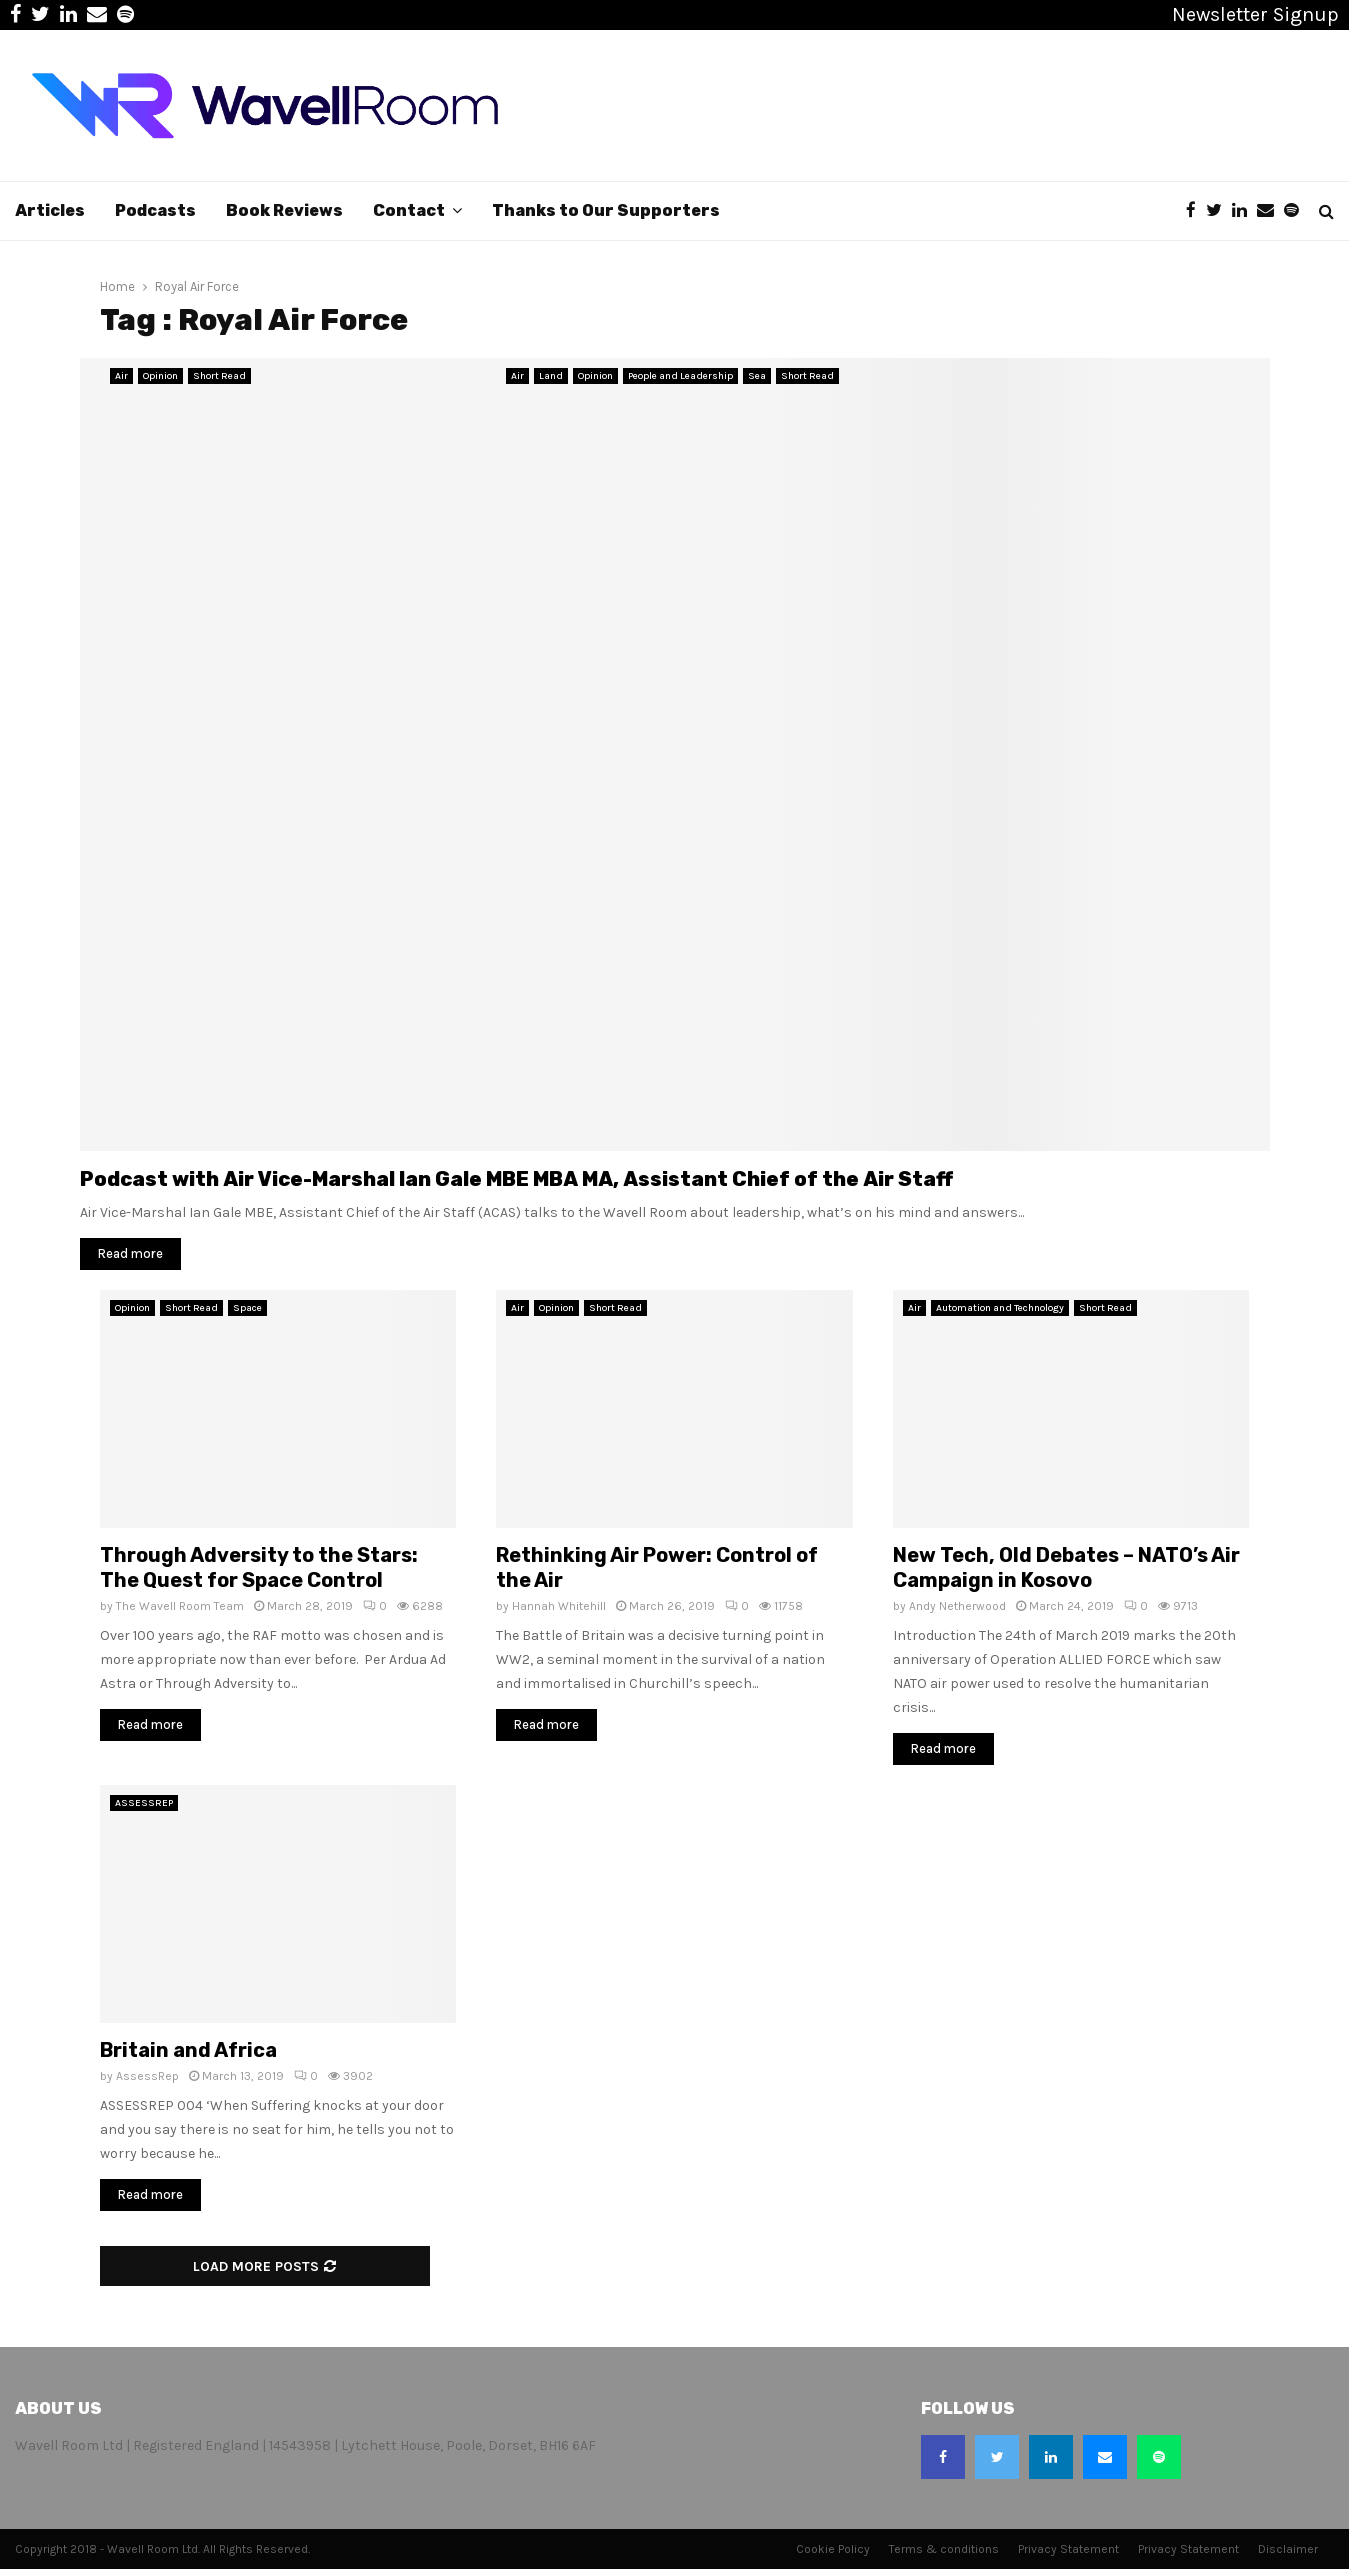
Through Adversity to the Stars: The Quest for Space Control (259, 1567)
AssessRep (147, 2076)
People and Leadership (680, 376)
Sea (757, 376)
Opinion (160, 376)
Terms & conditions (944, 2549)
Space (247, 1308)
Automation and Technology (1000, 1308)
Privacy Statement (1068, 2549)
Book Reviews (284, 210)
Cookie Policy (833, 2549)
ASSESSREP (144, 1803)
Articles (50, 210)
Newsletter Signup (1255, 14)
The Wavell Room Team (180, 1606)
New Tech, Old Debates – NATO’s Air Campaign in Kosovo (1066, 1567)
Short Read (219, 376)
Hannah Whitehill (559, 1606)
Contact (409, 210)
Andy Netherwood (957, 1606)
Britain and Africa (188, 2050)
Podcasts (155, 210)
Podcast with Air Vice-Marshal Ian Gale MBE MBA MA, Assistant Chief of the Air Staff (516, 1179)
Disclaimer (1288, 2549)
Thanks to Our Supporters (606, 210)
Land (551, 376)
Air (121, 376)
